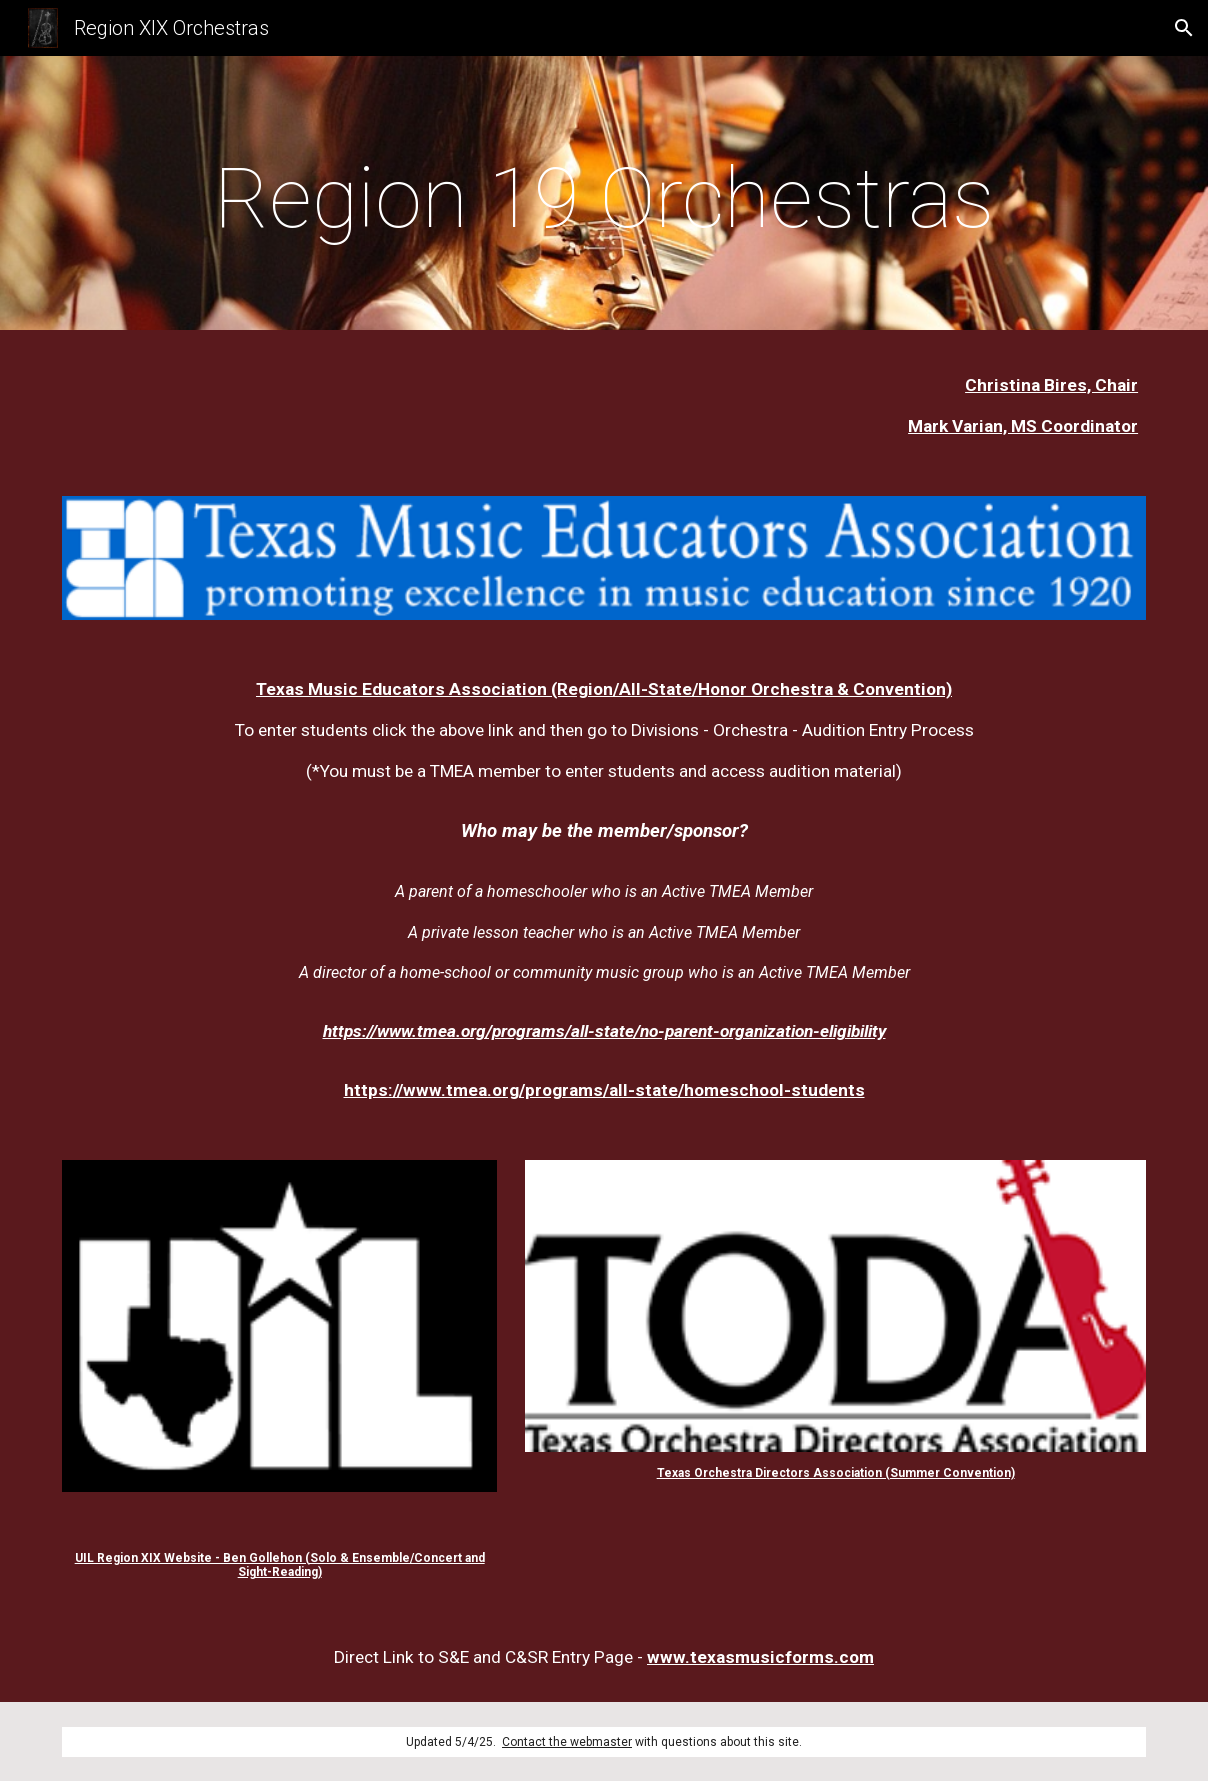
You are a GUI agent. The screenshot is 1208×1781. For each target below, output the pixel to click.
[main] (604, 198)
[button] (1184, 28)
